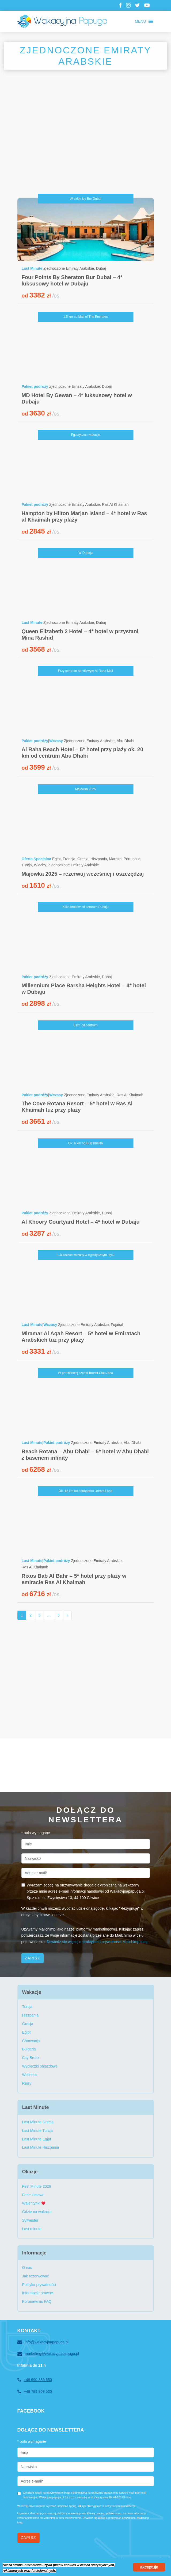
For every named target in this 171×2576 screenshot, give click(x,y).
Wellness (29, 2075)
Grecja (82, 859)
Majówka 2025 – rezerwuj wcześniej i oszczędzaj (83, 874)
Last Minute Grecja (38, 2122)
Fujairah (117, 1324)
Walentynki (33, 2203)
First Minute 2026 (36, 2186)
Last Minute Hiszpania (40, 2147)
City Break (31, 2058)
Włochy (40, 865)
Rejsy (27, 2083)
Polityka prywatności (39, 2285)
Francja (69, 859)
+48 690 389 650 (34, 2380)
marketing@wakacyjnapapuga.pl (48, 2353)
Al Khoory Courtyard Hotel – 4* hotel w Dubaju (81, 1222)
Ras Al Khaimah (115, 504)
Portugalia (132, 859)
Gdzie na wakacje (37, 2212)
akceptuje (149, 2567)
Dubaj (101, 268)
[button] (140, 21)
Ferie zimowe (33, 2195)
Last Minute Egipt (36, 2139)
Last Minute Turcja (37, 2130)
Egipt (56, 859)
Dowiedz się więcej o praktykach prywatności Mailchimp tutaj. (97, 1942)
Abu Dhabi (125, 741)
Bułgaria (29, 2049)
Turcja (27, 865)
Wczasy (56, 741)
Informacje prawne (37, 2293)
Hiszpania (98, 859)
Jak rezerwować (35, 2276)
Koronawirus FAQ (37, 2301)
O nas (27, 2267)
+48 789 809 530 (34, 2391)
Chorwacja (31, 2041)
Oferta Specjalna (36, 859)
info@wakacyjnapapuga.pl (43, 2342)
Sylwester (30, 2220)
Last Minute (32, 268)
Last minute (31, 2229)
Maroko (115, 859)
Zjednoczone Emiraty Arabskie (68, 268)
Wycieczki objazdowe (40, 2066)
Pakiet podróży (35, 386)
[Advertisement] (85, 142)
